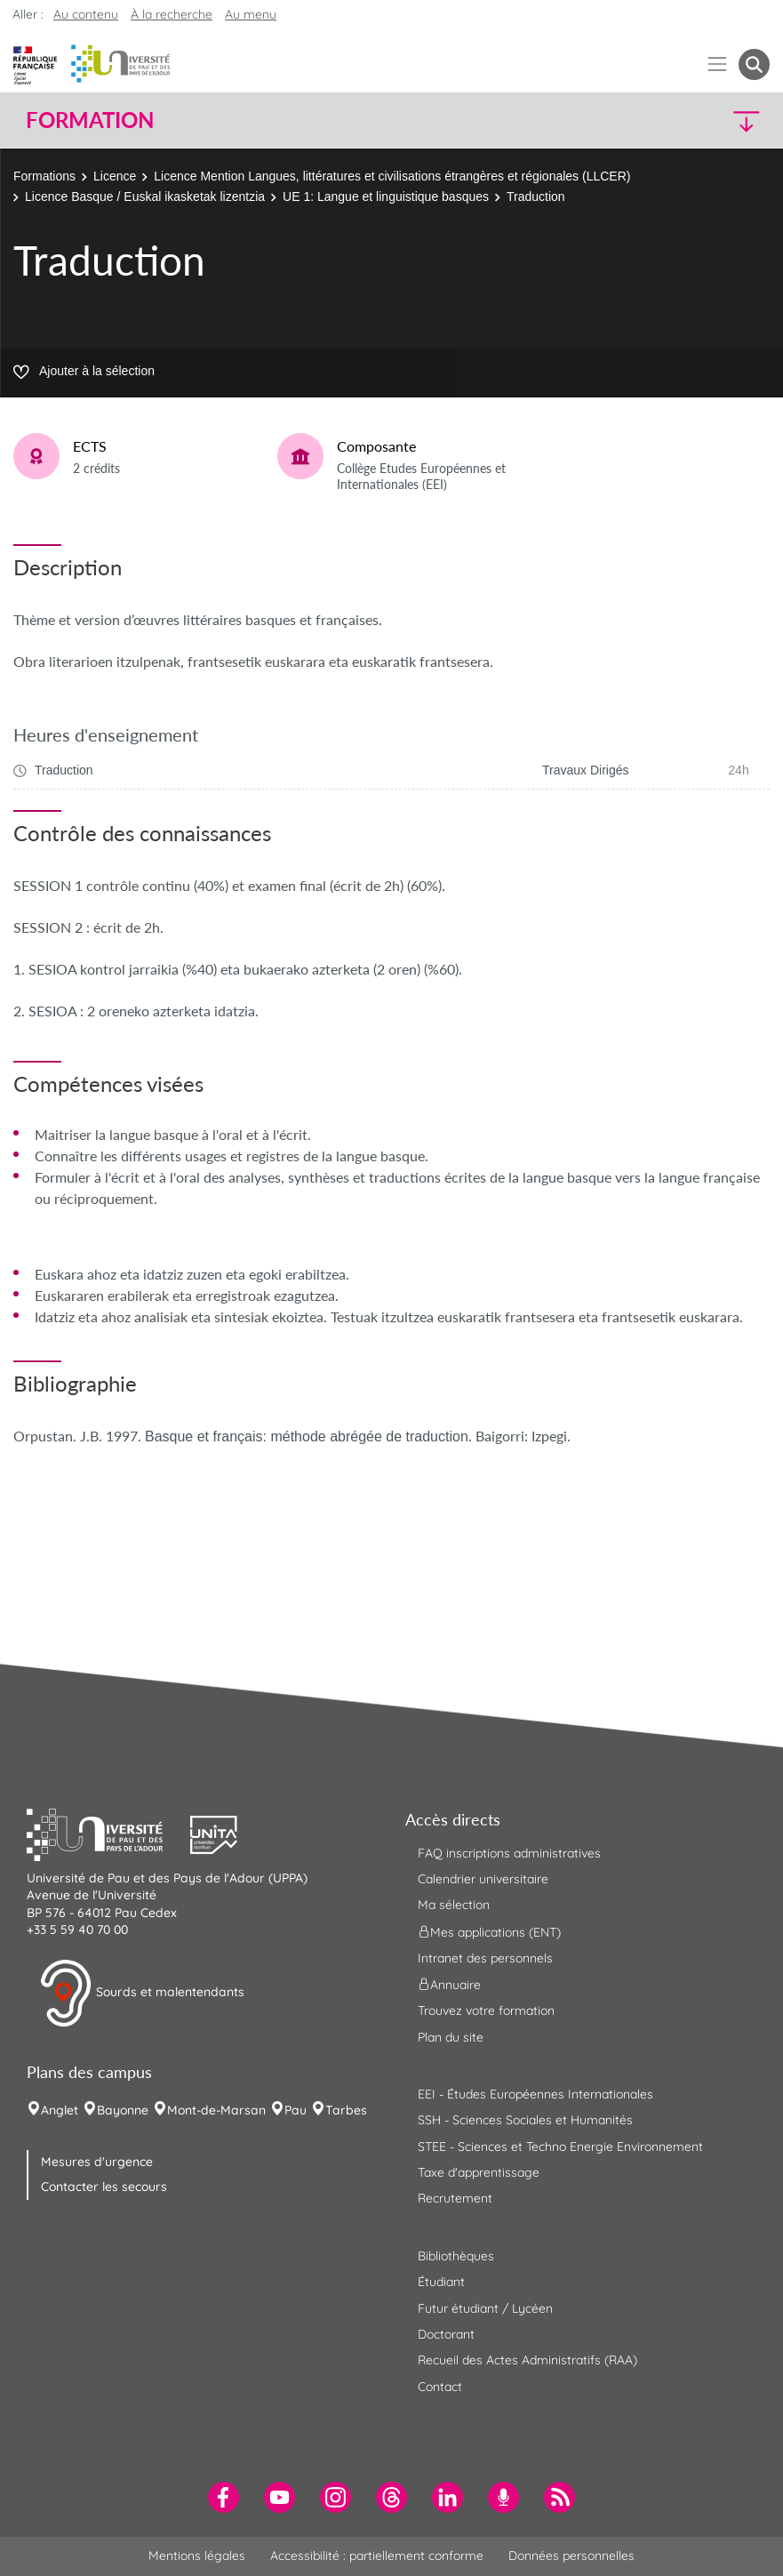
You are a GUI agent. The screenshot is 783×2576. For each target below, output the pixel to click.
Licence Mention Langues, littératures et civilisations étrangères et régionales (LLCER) (392, 176)
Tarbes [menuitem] (346, 2110)
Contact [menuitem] (440, 2387)
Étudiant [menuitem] (441, 2282)
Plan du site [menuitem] (450, 2037)
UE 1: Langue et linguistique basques (386, 196)
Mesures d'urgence (97, 2162)
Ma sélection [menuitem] (454, 1905)
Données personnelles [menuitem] (571, 2556)
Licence (114, 176)
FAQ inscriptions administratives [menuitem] (509, 1853)
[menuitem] (224, 2497)
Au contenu (85, 14)
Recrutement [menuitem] (455, 2198)
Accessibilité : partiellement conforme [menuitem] (376, 2556)
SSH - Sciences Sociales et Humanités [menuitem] (525, 2120)
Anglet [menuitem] (59, 2110)
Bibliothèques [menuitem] (456, 2256)
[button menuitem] (754, 64)
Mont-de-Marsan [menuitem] (216, 2110)
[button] (679, 120)
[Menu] (718, 64)
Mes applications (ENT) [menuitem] (489, 1931)
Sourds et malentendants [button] (141, 1993)
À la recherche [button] (171, 14)
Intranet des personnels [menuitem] (485, 1958)
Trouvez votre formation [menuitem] (486, 2010)
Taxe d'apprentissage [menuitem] (478, 2172)
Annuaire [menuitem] (449, 1985)
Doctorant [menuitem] (446, 2334)
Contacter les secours (104, 2187)
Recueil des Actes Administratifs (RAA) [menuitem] (527, 2360)
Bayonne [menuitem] (122, 2110)
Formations (44, 176)
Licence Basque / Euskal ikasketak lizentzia (145, 196)
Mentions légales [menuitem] (196, 2556)
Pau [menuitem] (295, 2110)
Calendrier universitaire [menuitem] (483, 1879)
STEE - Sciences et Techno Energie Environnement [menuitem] (560, 2147)
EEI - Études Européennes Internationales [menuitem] (535, 2094)
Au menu (250, 14)
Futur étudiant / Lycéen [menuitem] (485, 2308)
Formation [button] (90, 120)
